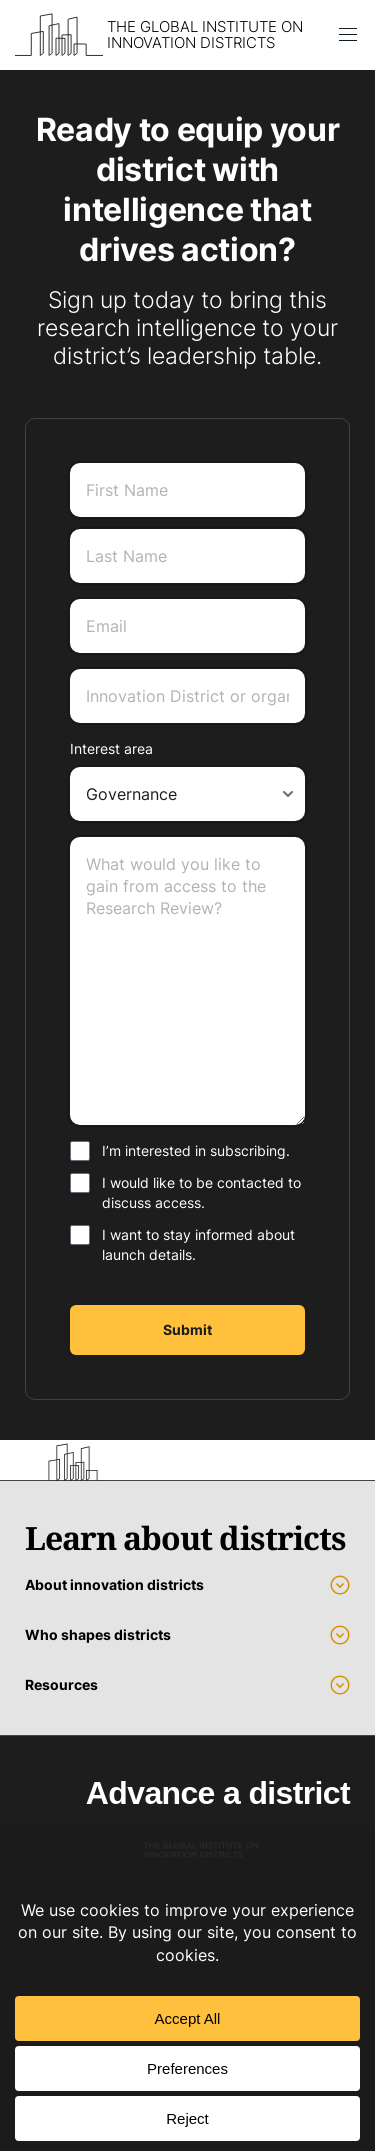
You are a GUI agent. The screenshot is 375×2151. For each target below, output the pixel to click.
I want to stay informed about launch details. (198, 1244)
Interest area (111, 748)
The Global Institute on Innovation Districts (205, 35)
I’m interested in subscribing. (196, 1150)
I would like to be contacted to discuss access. (201, 1192)
